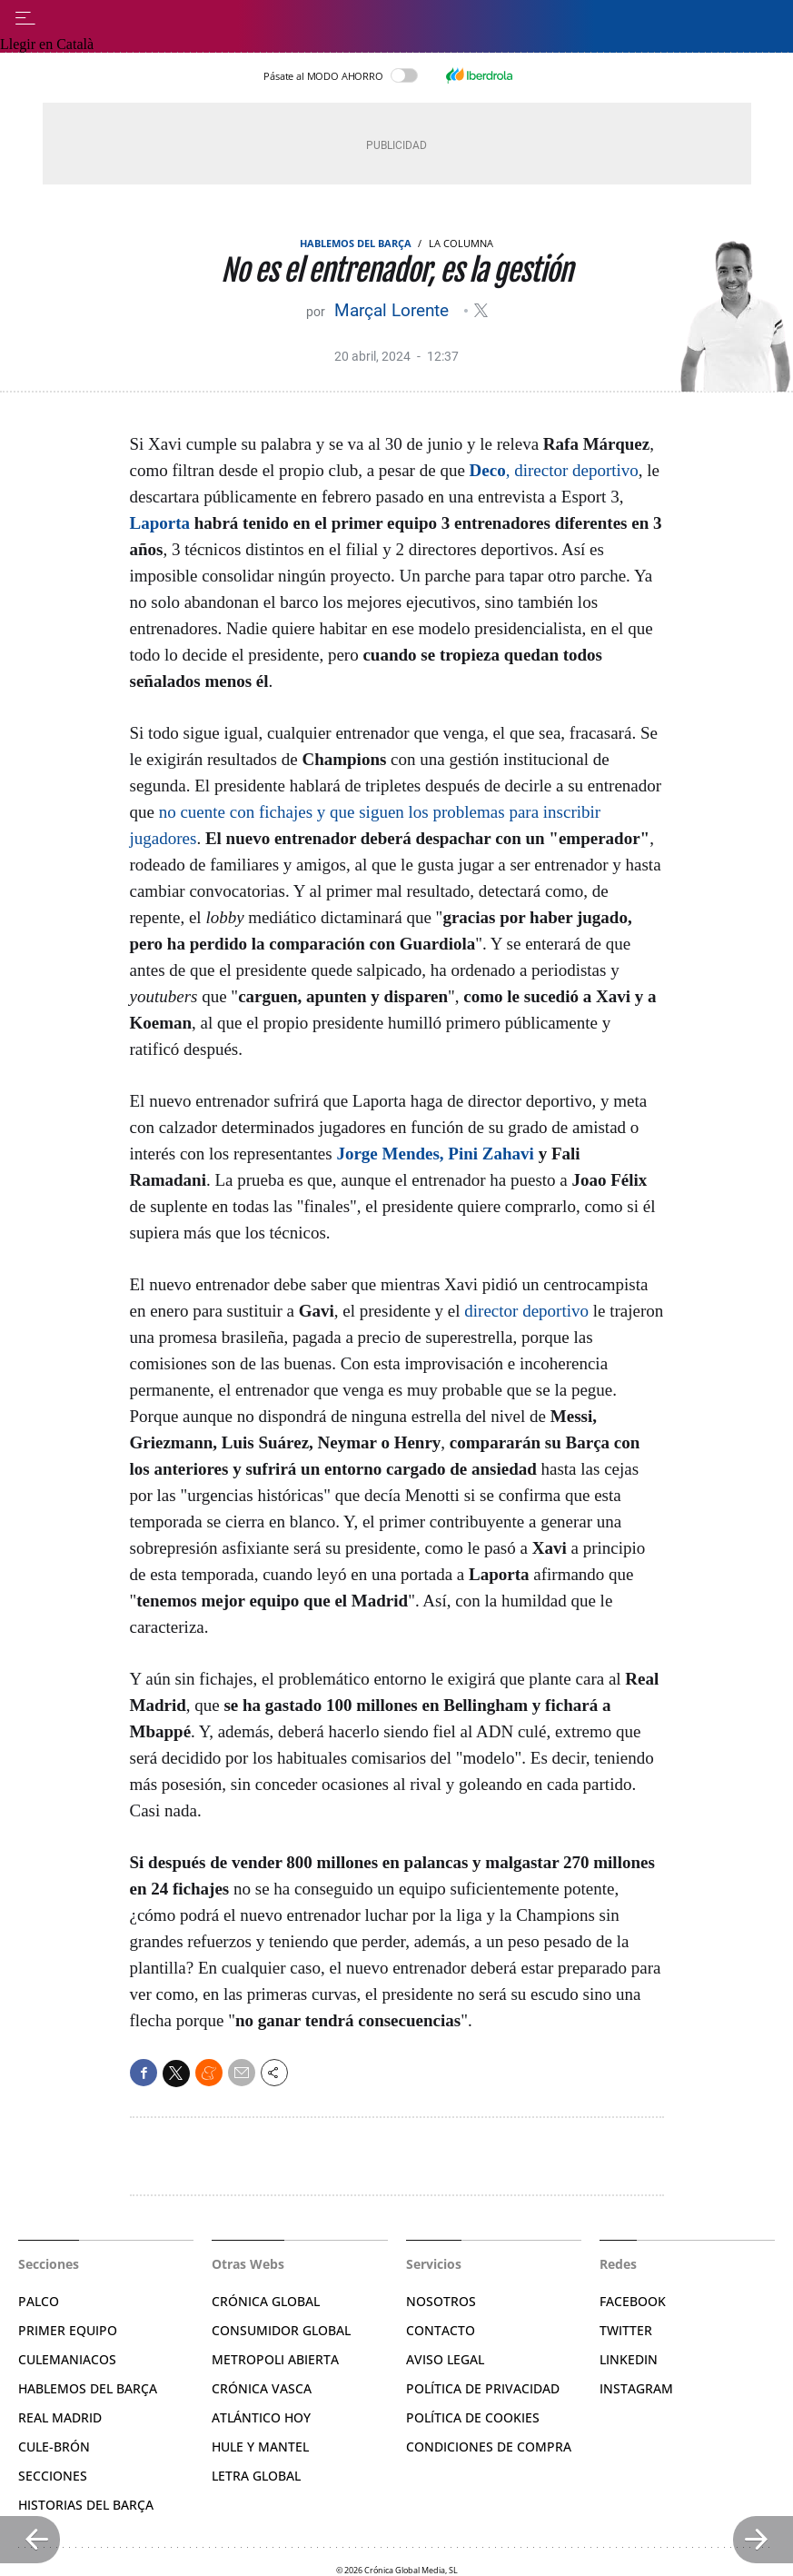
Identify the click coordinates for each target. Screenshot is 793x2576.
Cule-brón (54, 2446)
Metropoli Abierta (275, 2359)
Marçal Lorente (393, 310)
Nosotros (441, 2301)
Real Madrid (60, 2417)
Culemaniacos (67, 2359)
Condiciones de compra (488, 2446)
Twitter (626, 2330)
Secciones (52, 2475)
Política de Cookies (473, 2417)
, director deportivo (554, 470)
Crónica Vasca (262, 2388)
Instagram (636, 2388)
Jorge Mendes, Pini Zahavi (434, 1153)
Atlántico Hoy (261, 2417)
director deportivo (526, 1310)
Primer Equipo (67, 2330)
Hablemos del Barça (355, 243)
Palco (38, 2301)
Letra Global (256, 2475)
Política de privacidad (483, 2388)
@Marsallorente (481, 310)
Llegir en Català (47, 44)
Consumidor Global (281, 2330)
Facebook (633, 2301)
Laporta (160, 522)
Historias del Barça (86, 2504)
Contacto (440, 2330)
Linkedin (629, 2359)
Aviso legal (445, 2359)
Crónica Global (266, 2301)
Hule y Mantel (260, 2446)
